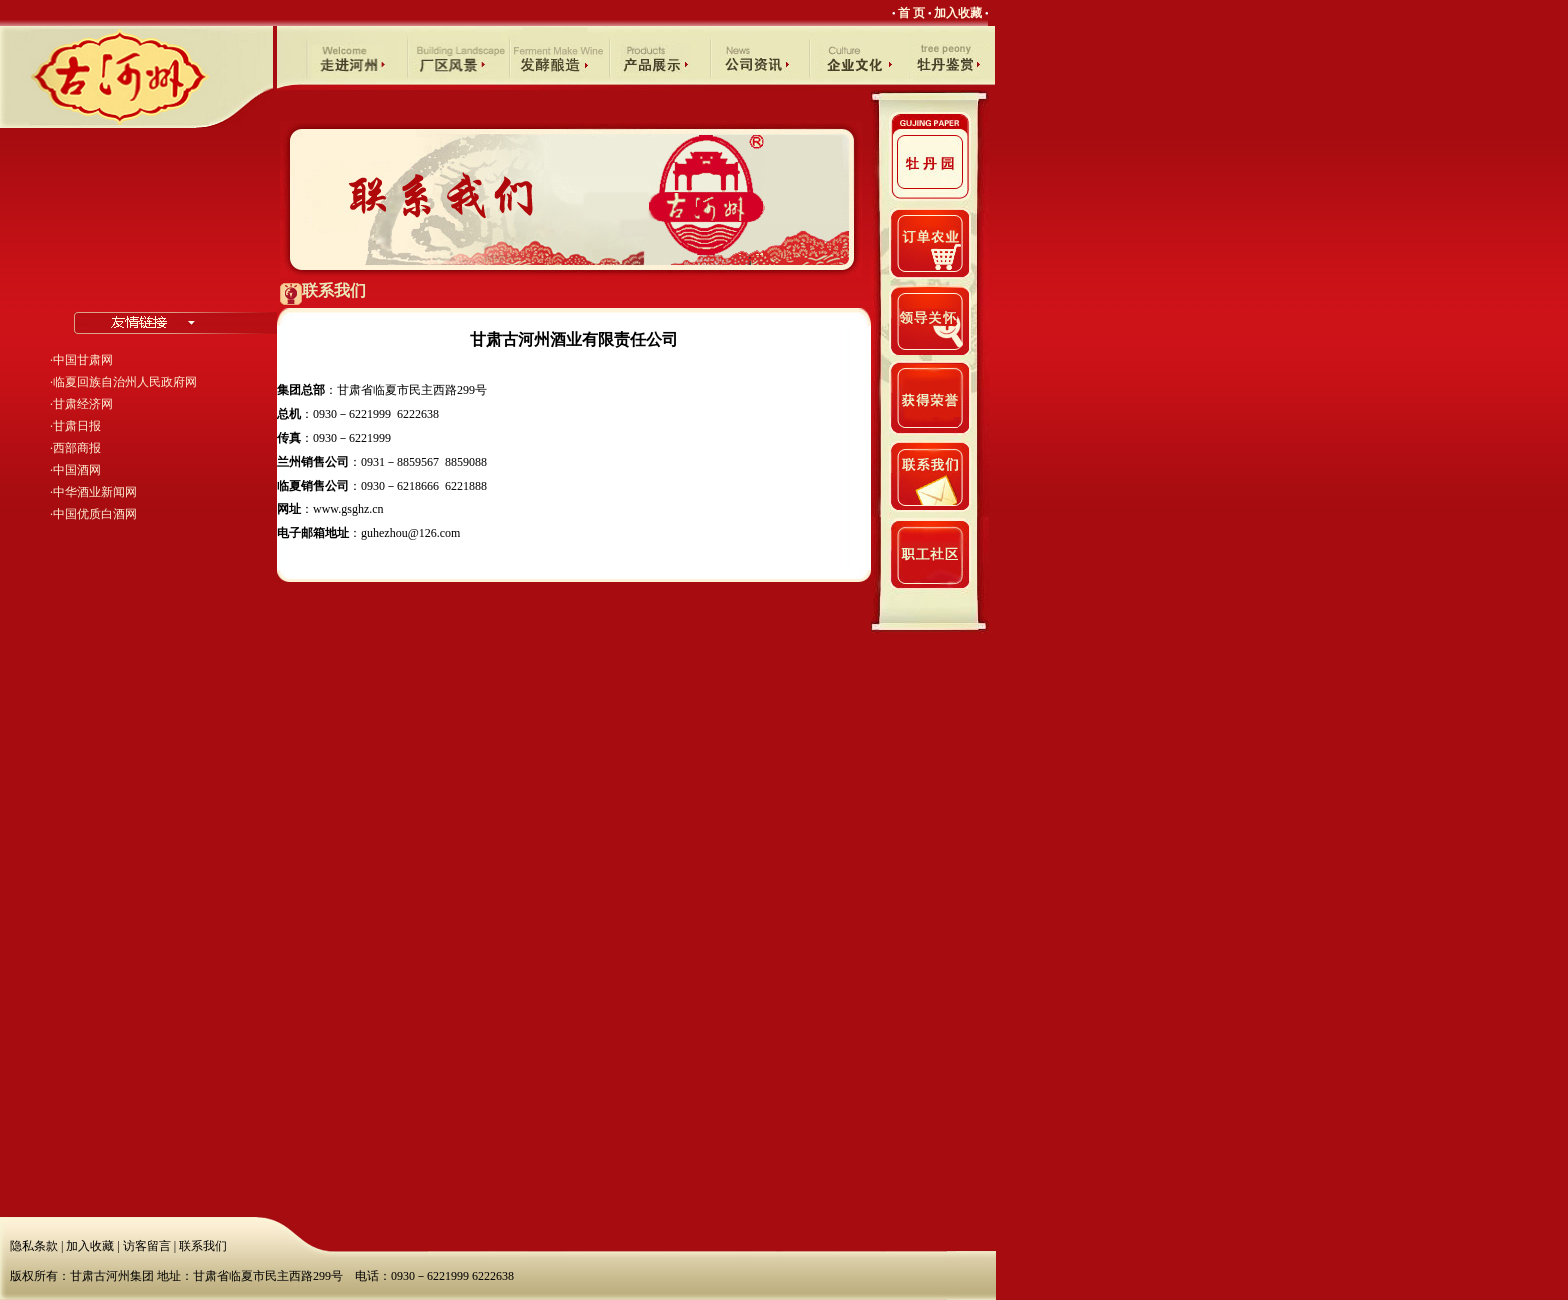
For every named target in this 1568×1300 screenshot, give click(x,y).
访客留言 (147, 1246)
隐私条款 (34, 1246)
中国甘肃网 (83, 360)
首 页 (911, 13)
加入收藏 (958, 13)
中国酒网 (77, 470)
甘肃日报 (77, 426)
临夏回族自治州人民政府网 (125, 382)
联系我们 (203, 1246)
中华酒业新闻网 (95, 492)
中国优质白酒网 (95, 514)
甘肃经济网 (83, 404)
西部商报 (77, 448)
